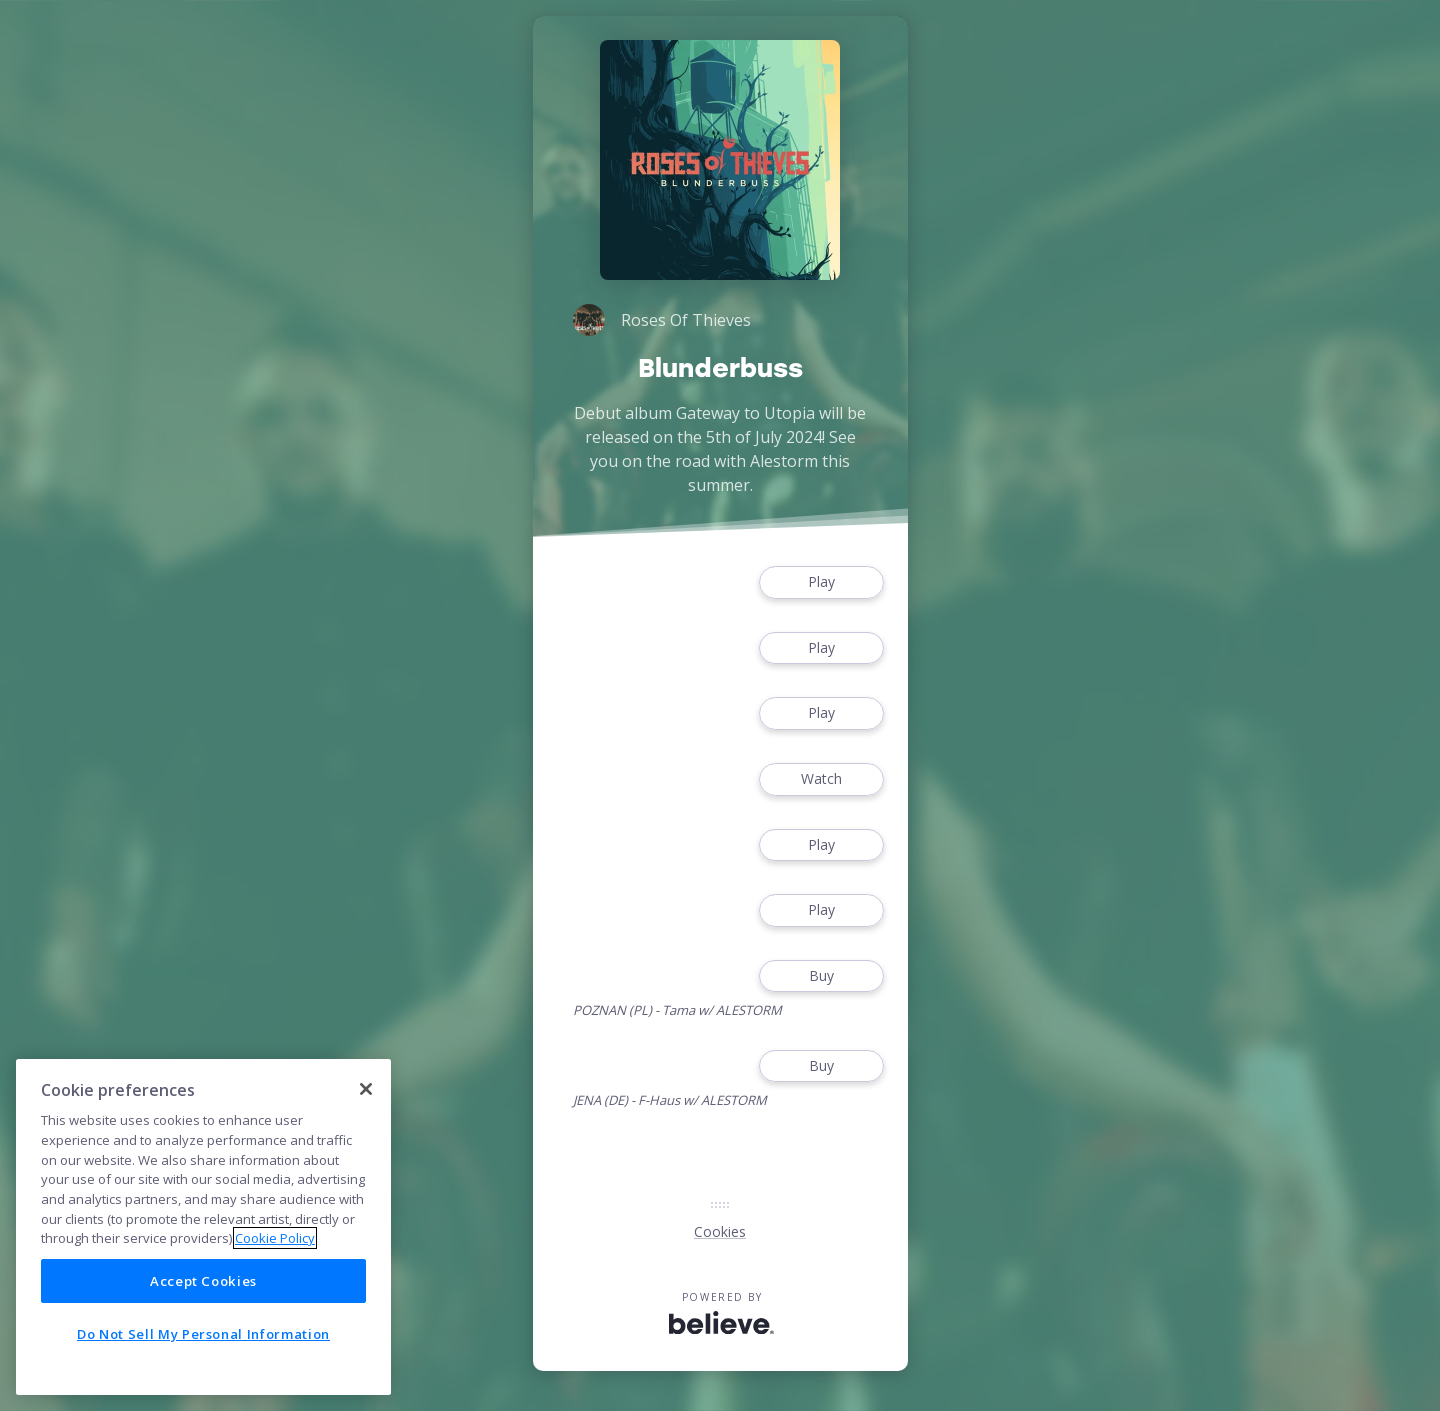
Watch (821, 779)
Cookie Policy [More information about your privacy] (275, 1238)
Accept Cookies (203, 1281)
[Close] (366, 1089)
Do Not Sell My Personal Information (203, 1334)
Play (821, 582)
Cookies (720, 1231)
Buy (821, 976)
